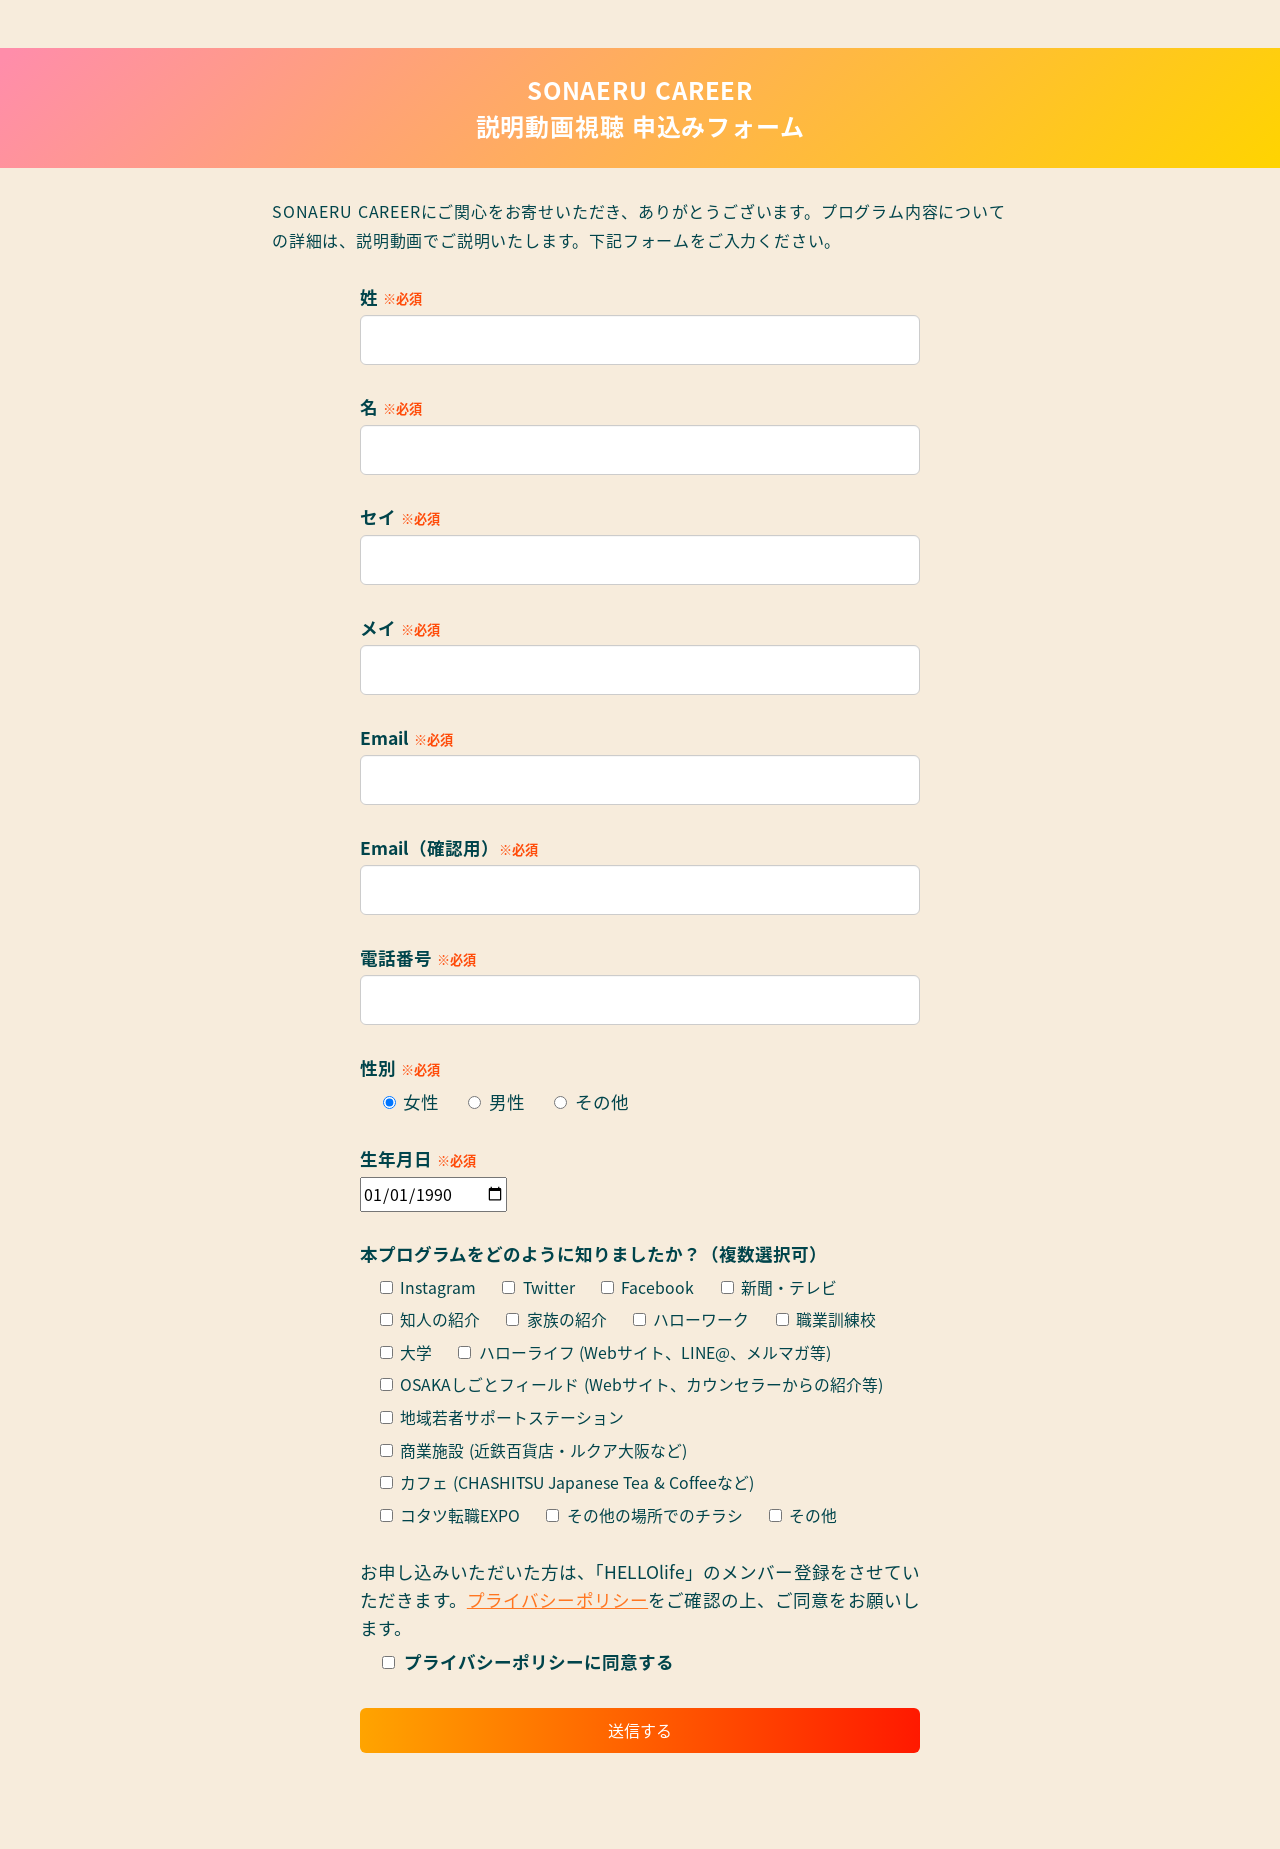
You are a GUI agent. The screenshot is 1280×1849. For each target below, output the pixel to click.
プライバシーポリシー (557, 1599)
